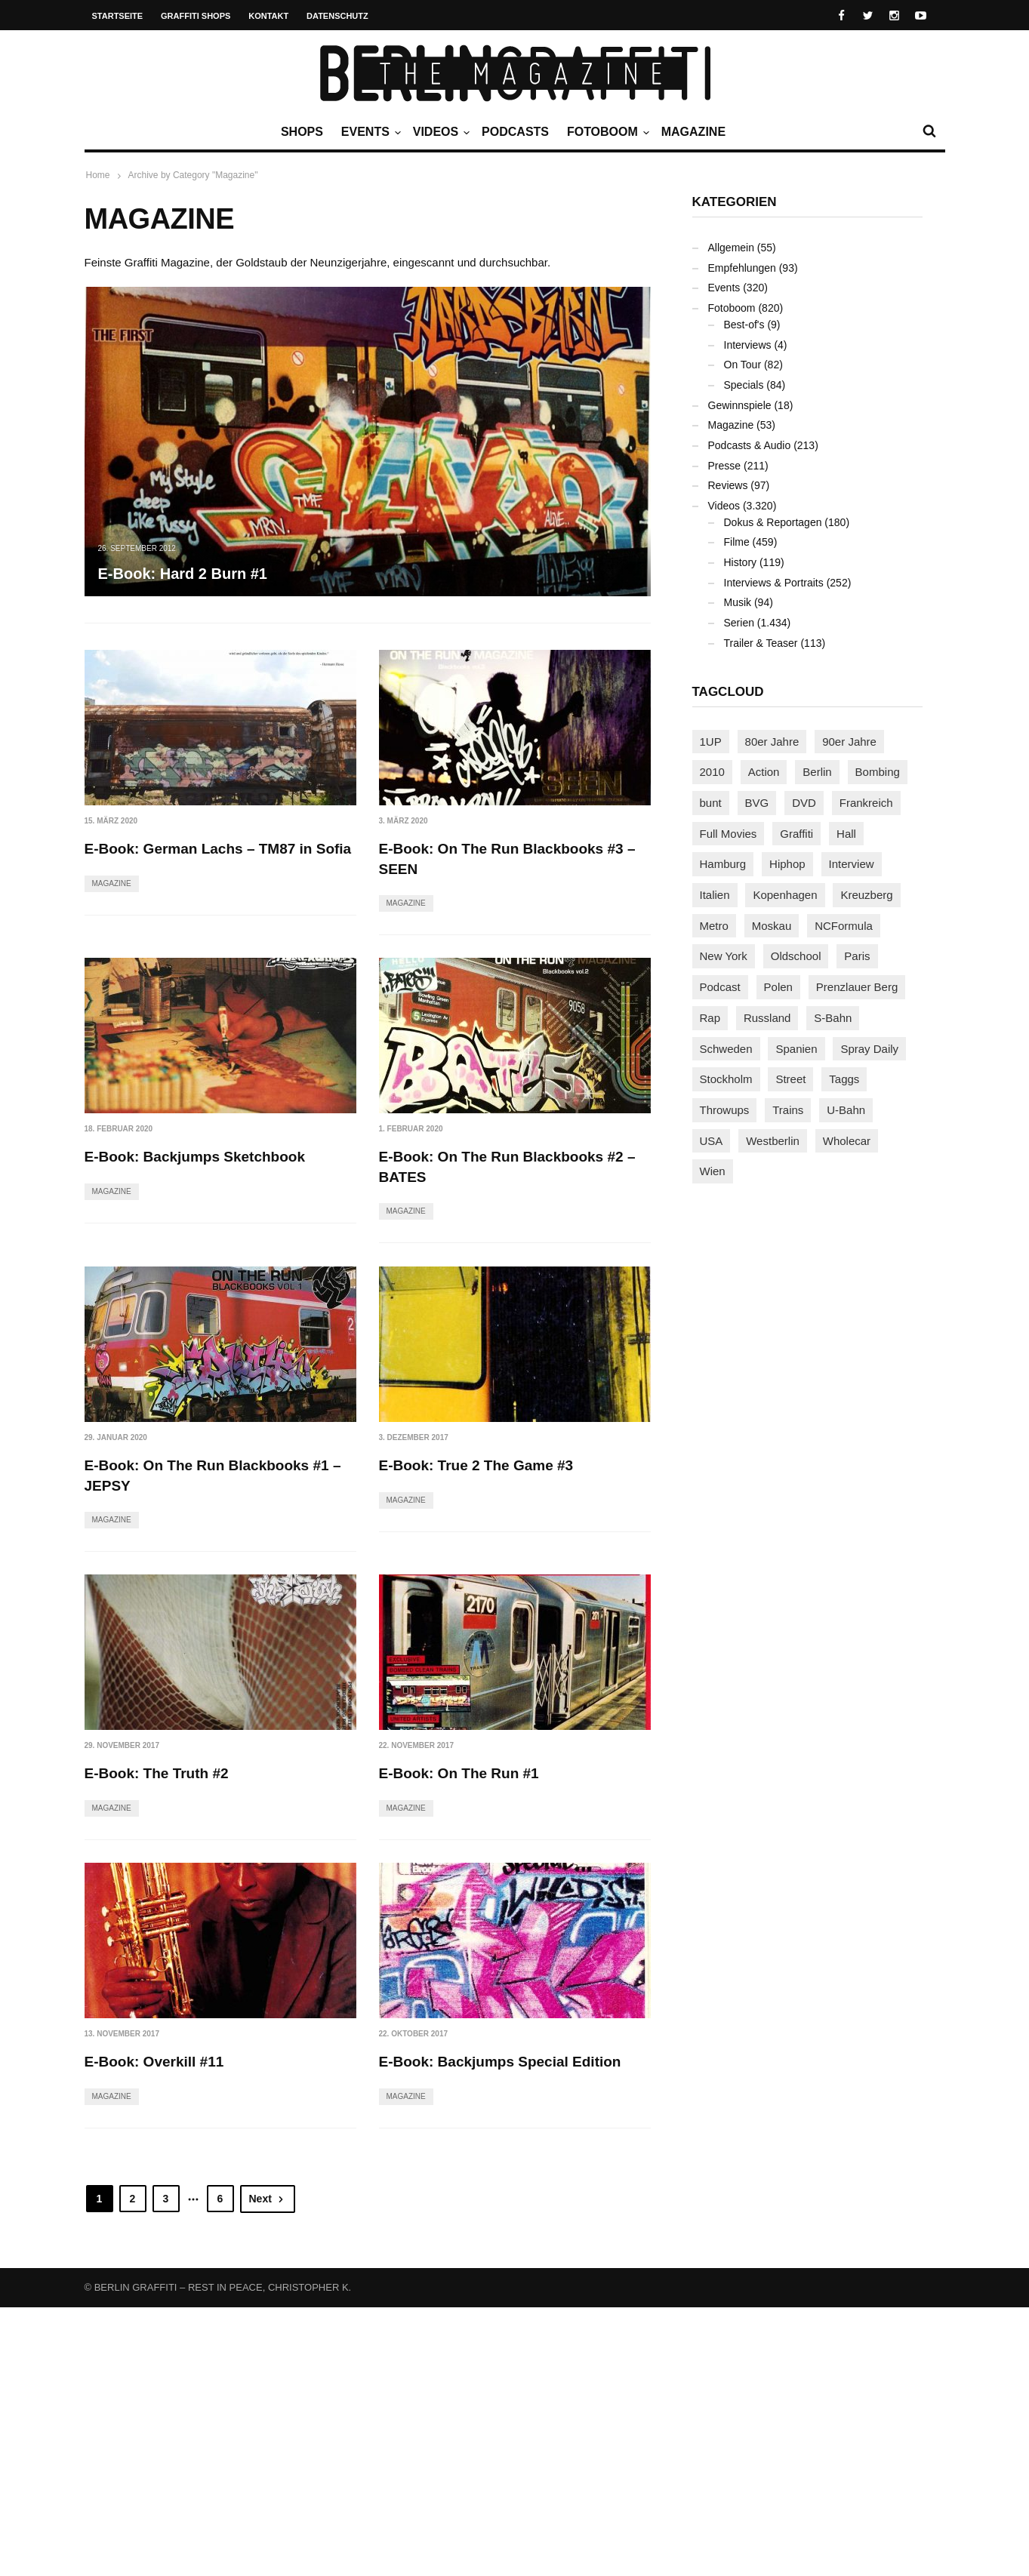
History (740, 562)
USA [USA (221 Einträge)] (711, 1140)
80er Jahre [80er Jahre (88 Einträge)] (772, 741)
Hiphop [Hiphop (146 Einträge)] (787, 863)
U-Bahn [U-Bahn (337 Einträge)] (846, 1109)
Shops (302, 131)
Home (98, 175)
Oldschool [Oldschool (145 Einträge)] (796, 955)
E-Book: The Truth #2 (451, 1754)
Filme (737, 542)
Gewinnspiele (740, 405)
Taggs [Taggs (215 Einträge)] (844, 1079)
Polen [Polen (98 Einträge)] (778, 986)
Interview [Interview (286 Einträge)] (851, 863)
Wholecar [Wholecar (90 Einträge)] (846, 1140)
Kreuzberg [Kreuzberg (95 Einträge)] (866, 894)
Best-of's (744, 325)
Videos (439, 132)
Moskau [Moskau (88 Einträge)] (772, 925)
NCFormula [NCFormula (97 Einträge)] (844, 925)
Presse (724, 466)
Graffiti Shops (195, 15)
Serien (739, 623)
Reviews (728, 485)
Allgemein (731, 248)
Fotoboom (606, 132)
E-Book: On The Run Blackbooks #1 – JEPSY (213, 1475)
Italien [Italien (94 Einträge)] (715, 894)
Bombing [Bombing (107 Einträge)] (877, 771)
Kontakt (268, 15)
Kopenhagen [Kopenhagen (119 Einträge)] (785, 894)
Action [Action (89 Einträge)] (764, 771)
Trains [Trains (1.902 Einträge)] (787, 1109)
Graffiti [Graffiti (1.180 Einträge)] (796, 833)
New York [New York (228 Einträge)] (723, 955)
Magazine (693, 131)
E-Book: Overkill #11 (449, 2042)
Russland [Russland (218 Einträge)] (767, 1017)
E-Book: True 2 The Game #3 (476, 1465)
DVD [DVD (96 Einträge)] (804, 802)
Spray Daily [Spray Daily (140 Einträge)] (869, 1048)
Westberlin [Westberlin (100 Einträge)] (772, 1140)
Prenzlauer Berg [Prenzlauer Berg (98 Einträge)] (857, 986)
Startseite (117, 15)
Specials (744, 385)
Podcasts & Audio (749, 445)
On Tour (743, 365)
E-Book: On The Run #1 (165, 2042)
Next (267, 2467)
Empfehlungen (742, 268)
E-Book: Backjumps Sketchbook (195, 1157)
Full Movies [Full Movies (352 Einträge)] (728, 833)
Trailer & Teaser (761, 643)
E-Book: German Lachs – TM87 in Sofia (218, 849)
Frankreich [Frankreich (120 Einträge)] (866, 802)
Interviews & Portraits (774, 583)
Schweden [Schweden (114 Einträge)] (726, 1048)
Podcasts (515, 131)
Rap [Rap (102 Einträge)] (710, 1017)
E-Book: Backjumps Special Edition (206, 2330)
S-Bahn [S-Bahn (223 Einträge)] (833, 1017)
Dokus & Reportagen (773, 522)
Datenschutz (337, 15)
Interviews (748, 345)
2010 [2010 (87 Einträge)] (712, 771)
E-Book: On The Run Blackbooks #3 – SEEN (507, 859)
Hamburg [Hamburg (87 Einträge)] (723, 863)
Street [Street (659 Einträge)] (790, 1079)
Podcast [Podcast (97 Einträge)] (720, 986)
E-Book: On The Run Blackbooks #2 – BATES (507, 1168)
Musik (738, 602)
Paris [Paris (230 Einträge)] (857, 955)
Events (369, 132)
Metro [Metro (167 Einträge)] (714, 925)
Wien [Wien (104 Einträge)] (713, 1171)
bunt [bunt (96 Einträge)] (711, 802)
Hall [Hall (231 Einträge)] (846, 833)
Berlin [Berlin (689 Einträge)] (817, 771)
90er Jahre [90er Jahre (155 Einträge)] (849, 741)
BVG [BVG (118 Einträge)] (757, 802)
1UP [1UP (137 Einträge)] (711, 741)
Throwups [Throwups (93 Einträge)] (725, 1109)
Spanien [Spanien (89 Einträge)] (796, 1048)
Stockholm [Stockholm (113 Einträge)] (726, 1079)
